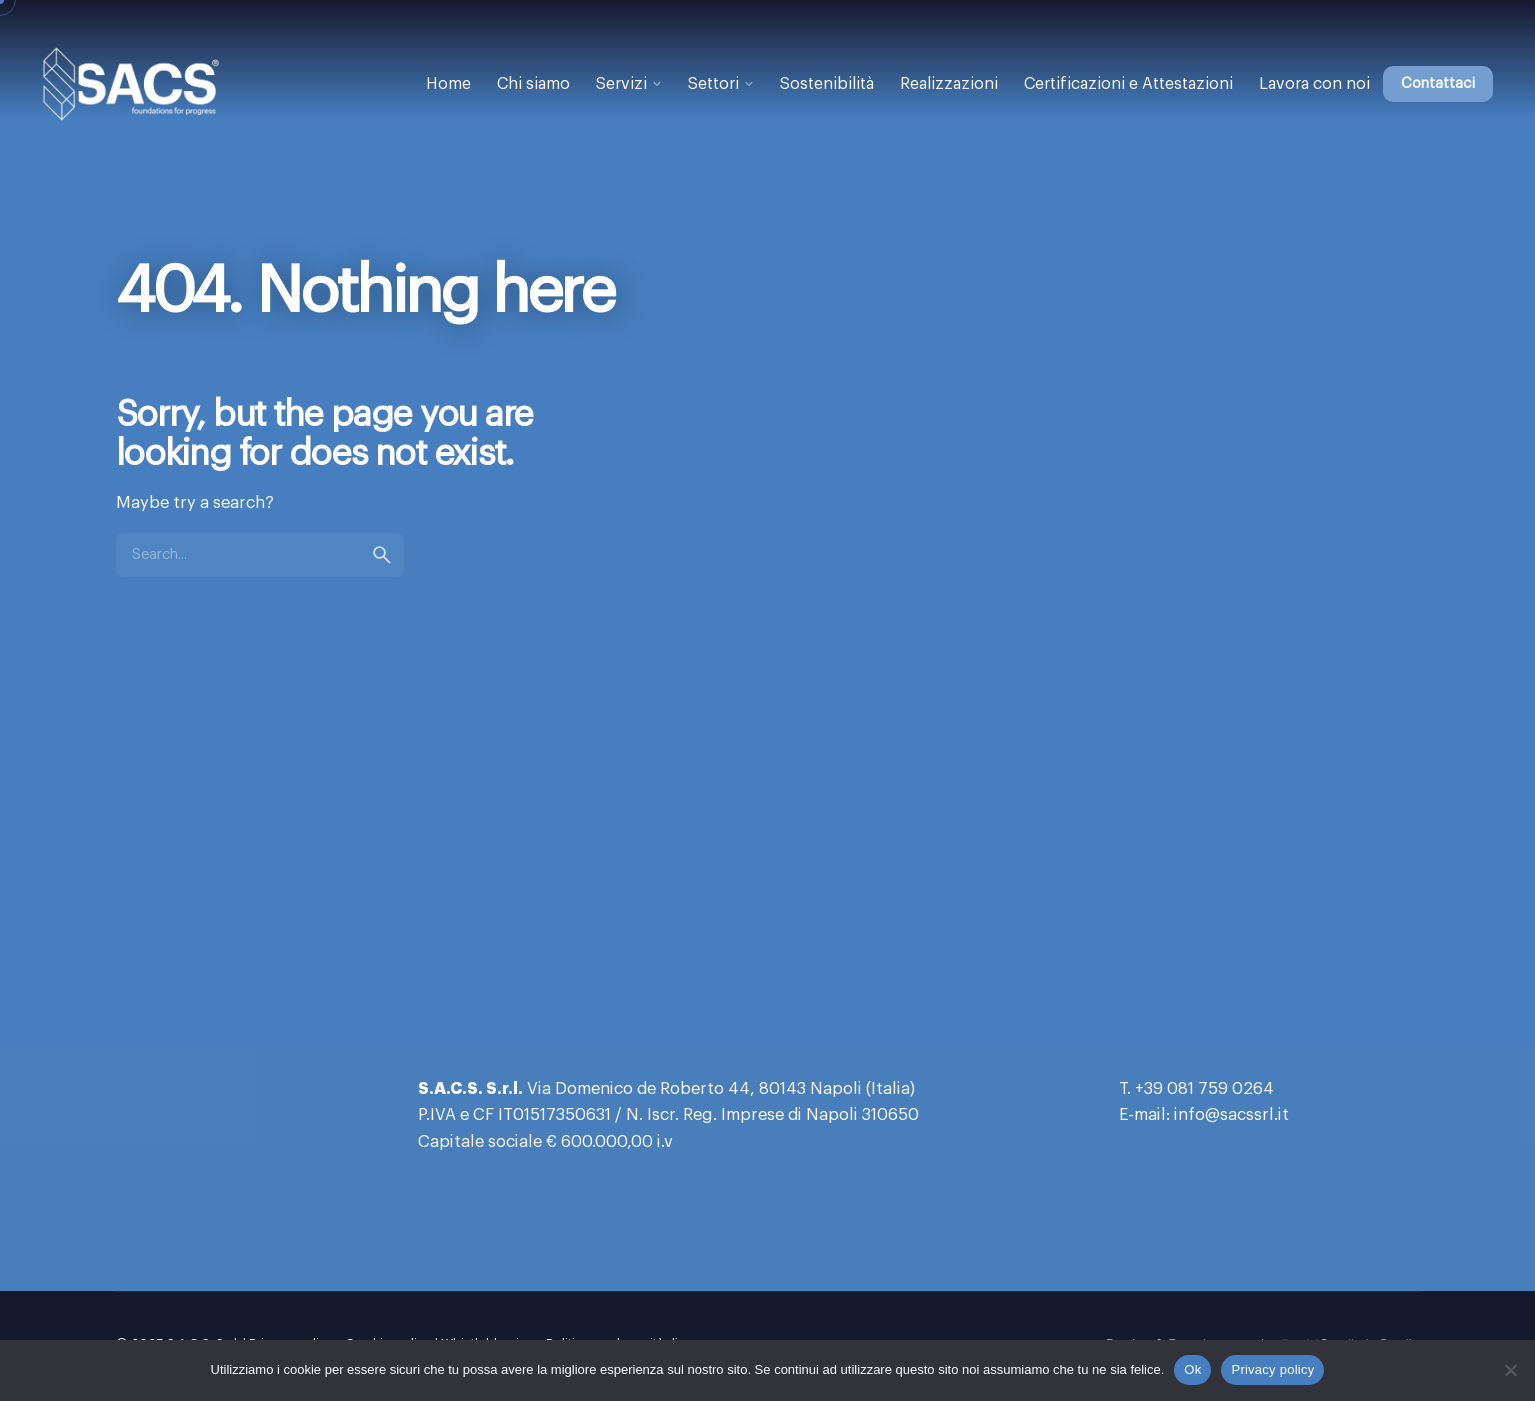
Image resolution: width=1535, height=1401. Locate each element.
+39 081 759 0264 (1204, 1089)
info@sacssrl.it (1231, 1115)
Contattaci (1438, 83)
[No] (1510, 1370)
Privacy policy (1272, 1369)
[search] (382, 555)
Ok (1192, 1369)
